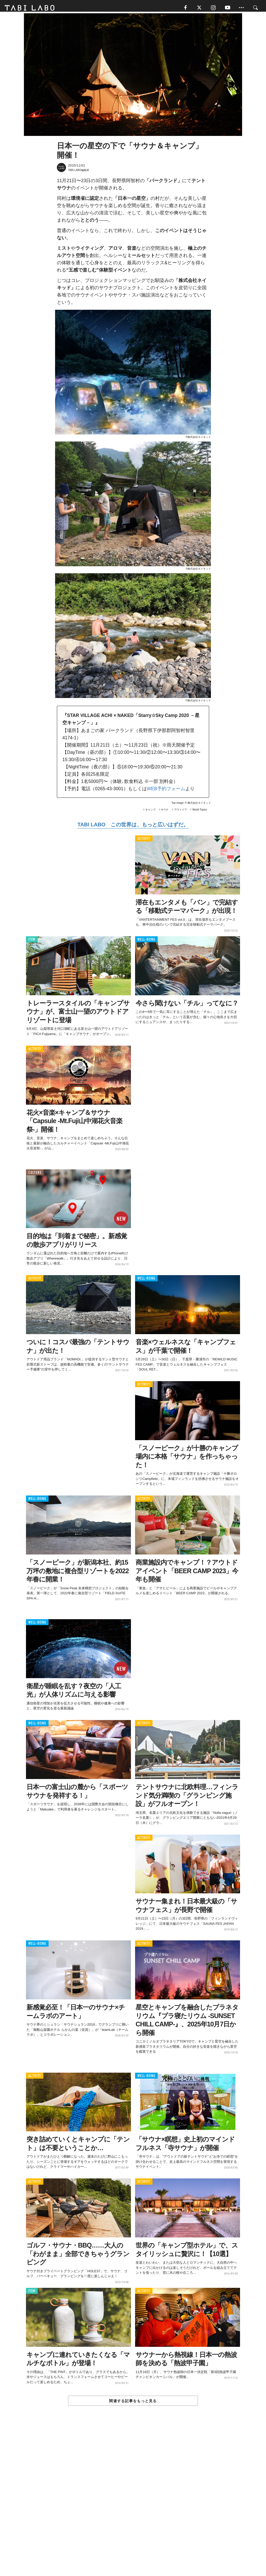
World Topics (199, 812)
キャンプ (150, 812)
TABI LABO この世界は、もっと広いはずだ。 (132, 827)
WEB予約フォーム (166, 791)
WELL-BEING (146, 942)
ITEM (31, 942)
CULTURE (34, 1175)
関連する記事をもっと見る (133, 2403)
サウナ (165, 812)
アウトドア (180, 812)
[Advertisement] (133, 2504)
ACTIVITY (143, 841)
